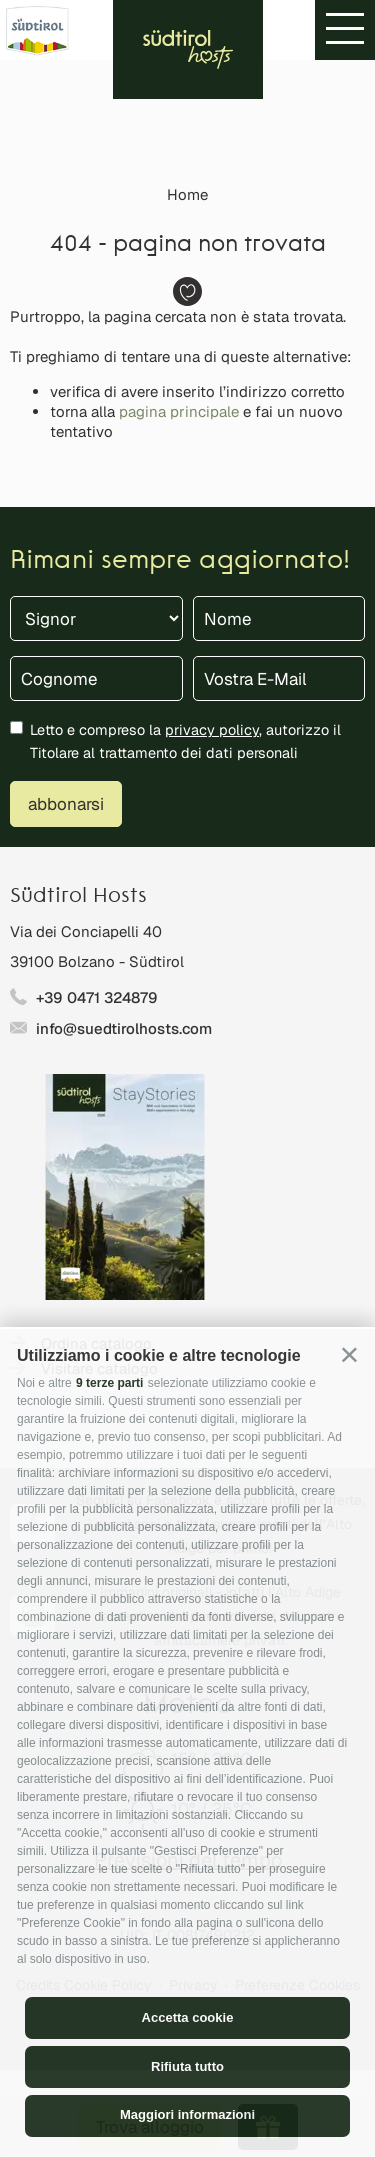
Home (187, 194)
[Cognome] (96, 678)
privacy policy (212, 729)
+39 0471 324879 (97, 997)
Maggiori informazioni (187, 2114)
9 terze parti (109, 1383)
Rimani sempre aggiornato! (180, 561)
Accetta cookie (188, 2017)
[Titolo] (96, 618)
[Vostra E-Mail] (279, 678)
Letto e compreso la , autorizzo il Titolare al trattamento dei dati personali (185, 741)
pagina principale (179, 411)
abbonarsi (66, 804)
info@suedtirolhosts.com (124, 1028)
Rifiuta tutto (187, 2066)
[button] (349, 1354)
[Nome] (279, 618)
